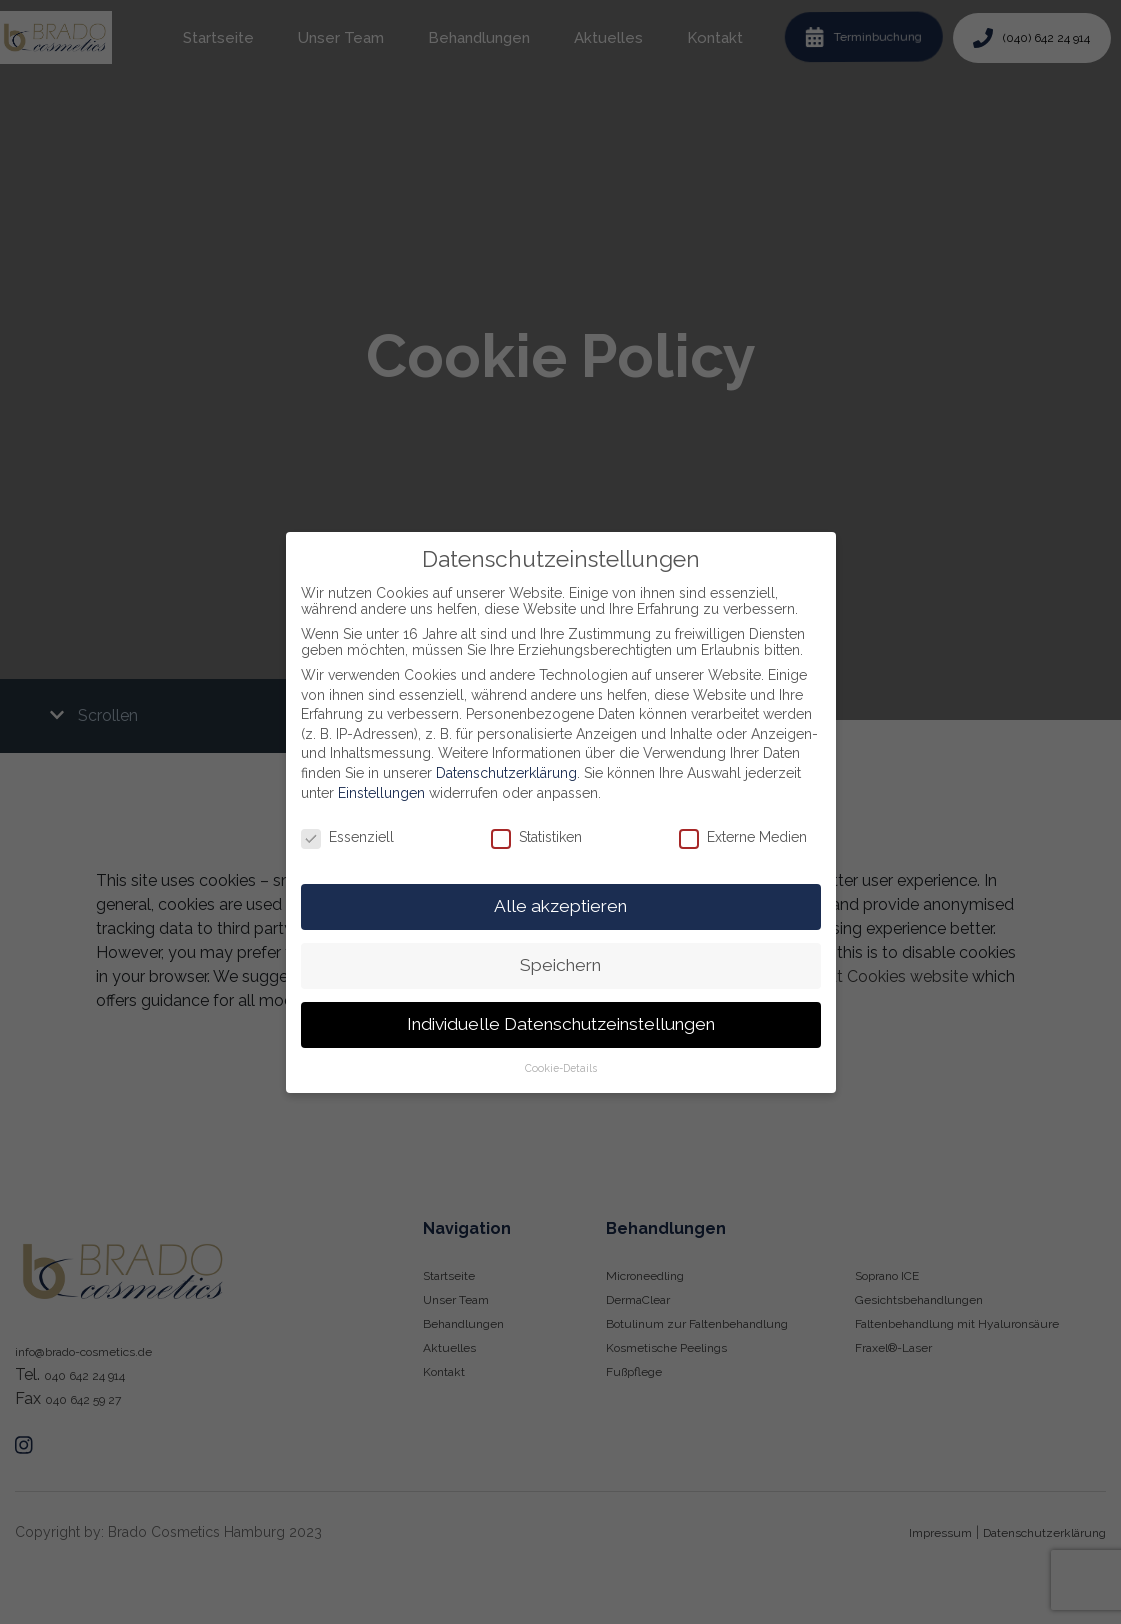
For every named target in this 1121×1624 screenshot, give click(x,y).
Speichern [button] (560, 965)
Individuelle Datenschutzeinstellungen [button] (561, 1024)
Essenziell (347, 837)
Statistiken (536, 837)
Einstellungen (381, 793)
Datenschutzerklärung (506, 773)
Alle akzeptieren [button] (560, 906)
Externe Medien (743, 837)
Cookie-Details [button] (561, 1068)
